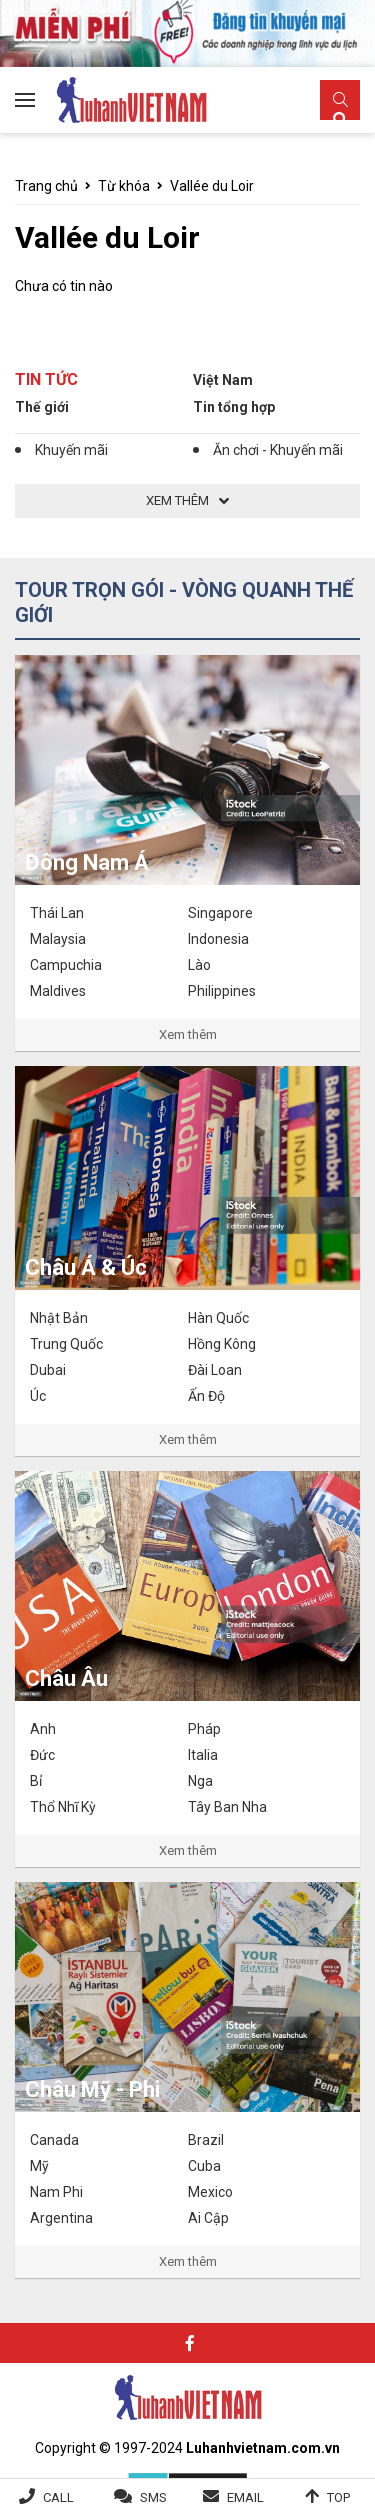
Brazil (206, 2140)
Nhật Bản (59, 1318)
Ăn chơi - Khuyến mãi (278, 450)
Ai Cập (208, 2218)
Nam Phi (56, 2192)
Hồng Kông (222, 1344)
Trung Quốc (66, 1344)
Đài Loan (215, 1370)
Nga (200, 1781)
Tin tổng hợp (234, 407)
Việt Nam (223, 380)
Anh (43, 1729)
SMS (153, 2497)
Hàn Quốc (218, 1318)
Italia (203, 1755)
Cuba (204, 2166)
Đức (42, 1755)
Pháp (204, 1729)
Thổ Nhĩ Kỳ (63, 1807)
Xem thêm (188, 1034)
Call (58, 2497)
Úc (38, 1396)
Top (338, 2497)
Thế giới (42, 407)
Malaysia (58, 939)
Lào (199, 965)
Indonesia (218, 939)
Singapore (220, 913)
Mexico (210, 2192)
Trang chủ (46, 186)
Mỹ (39, 2166)
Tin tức (46, 379)
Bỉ (36, 1781)
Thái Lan (57, 913)
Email (245, 2497)
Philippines (222, 991)
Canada (54, 2140)
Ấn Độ (206, 1396)
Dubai (48, 1370)
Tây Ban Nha (227, 1807)
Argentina (61, 2218)
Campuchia (66, 965)
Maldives (58, 991)
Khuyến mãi (71, 450)
